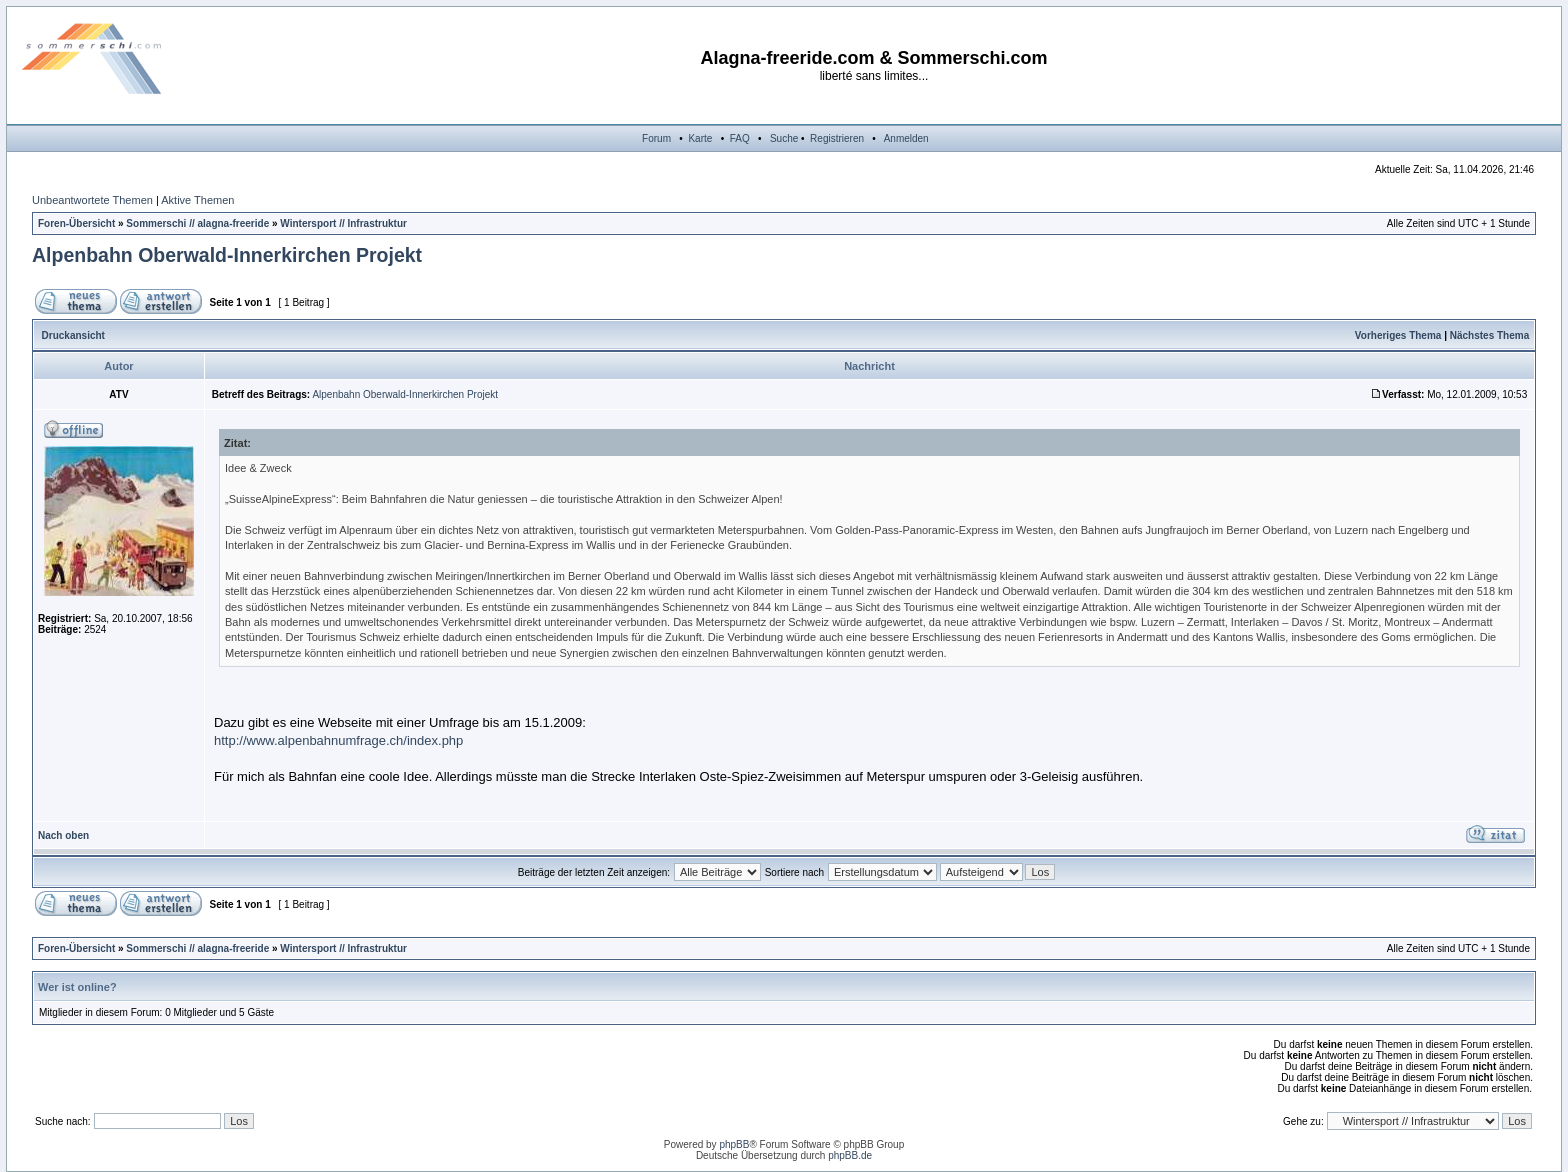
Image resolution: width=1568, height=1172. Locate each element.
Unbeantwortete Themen (92, 200)
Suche (784, 138)
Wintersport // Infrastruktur (343, 223)
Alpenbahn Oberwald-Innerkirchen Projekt (227, 255)
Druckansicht (73, 335)
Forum (656, 138)
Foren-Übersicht (76, 223)
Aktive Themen (197, 200)
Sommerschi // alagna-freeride (197, 223)
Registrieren (837, 138)
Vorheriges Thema (1398, 335)
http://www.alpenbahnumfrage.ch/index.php (338, 740)
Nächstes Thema (1489, 335)
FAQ (740, 138)
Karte (700, 138)
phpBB (734, 1144)
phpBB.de (850, 1155)
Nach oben (63, 835)
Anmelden (906, 138)
